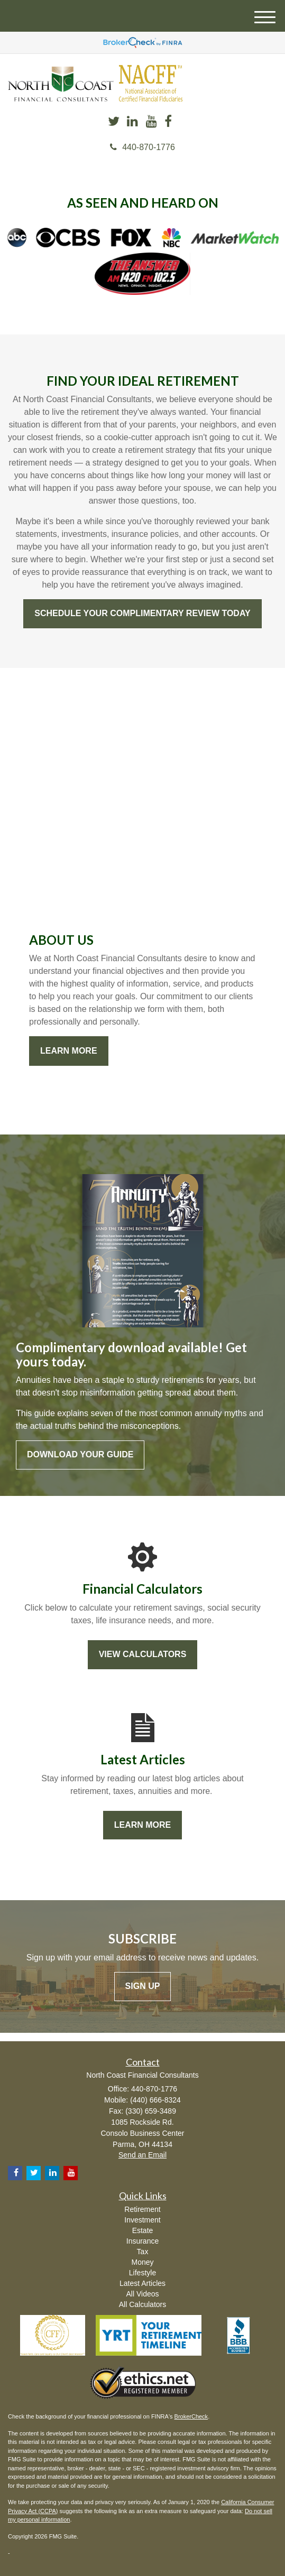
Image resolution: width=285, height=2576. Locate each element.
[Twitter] (113, 122)
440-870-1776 (142, 147)
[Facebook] (168, 122)
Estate (142, 2230)
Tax (143, 2251)
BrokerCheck (191, 2416)
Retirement (142, 2209)
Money (142, 2262)
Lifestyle (142, 2272)
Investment (142, 2220)
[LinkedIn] (132, 122)
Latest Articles (142, 2283)
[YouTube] (151, 122)
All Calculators (142, 2304)
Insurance (142, 2241)
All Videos (142, 2294)
